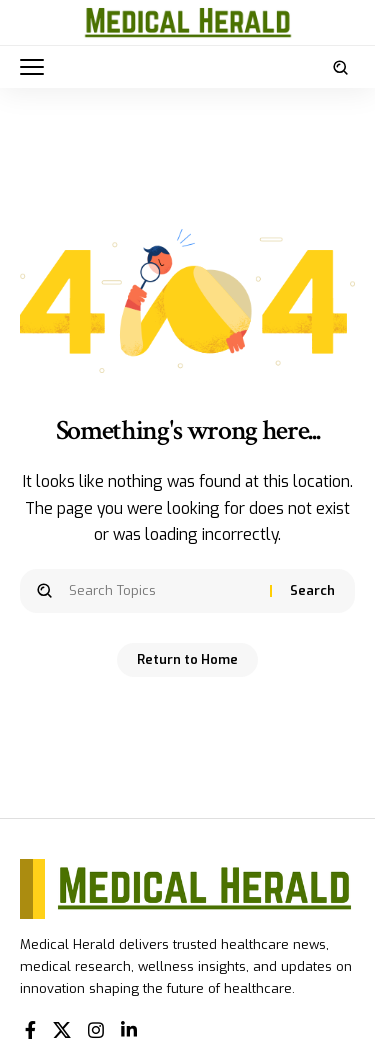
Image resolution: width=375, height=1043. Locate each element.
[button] (37, 67)
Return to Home (187, 659)
